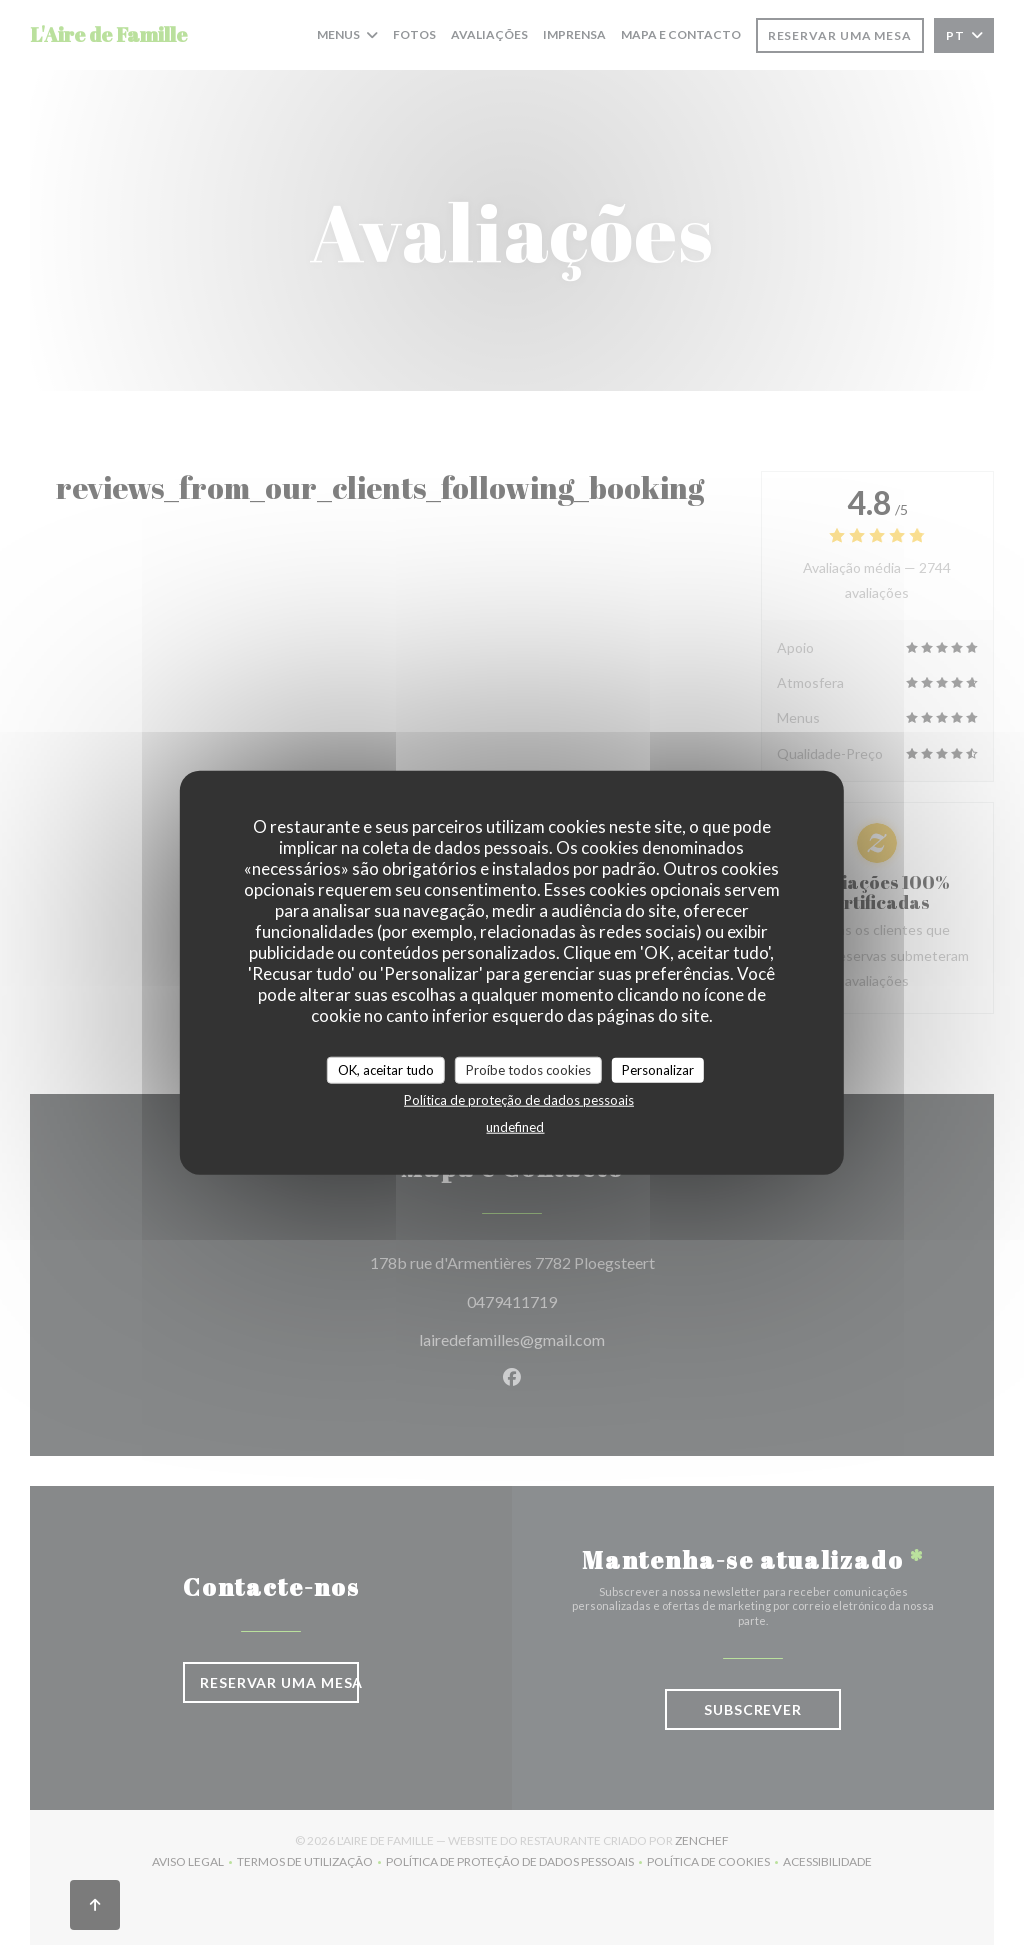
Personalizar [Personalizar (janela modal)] (658, 1069)
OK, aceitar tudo (386, 1069)
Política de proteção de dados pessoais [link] (519, 1100)
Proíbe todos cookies (528, 1069)
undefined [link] (515, 1127)
